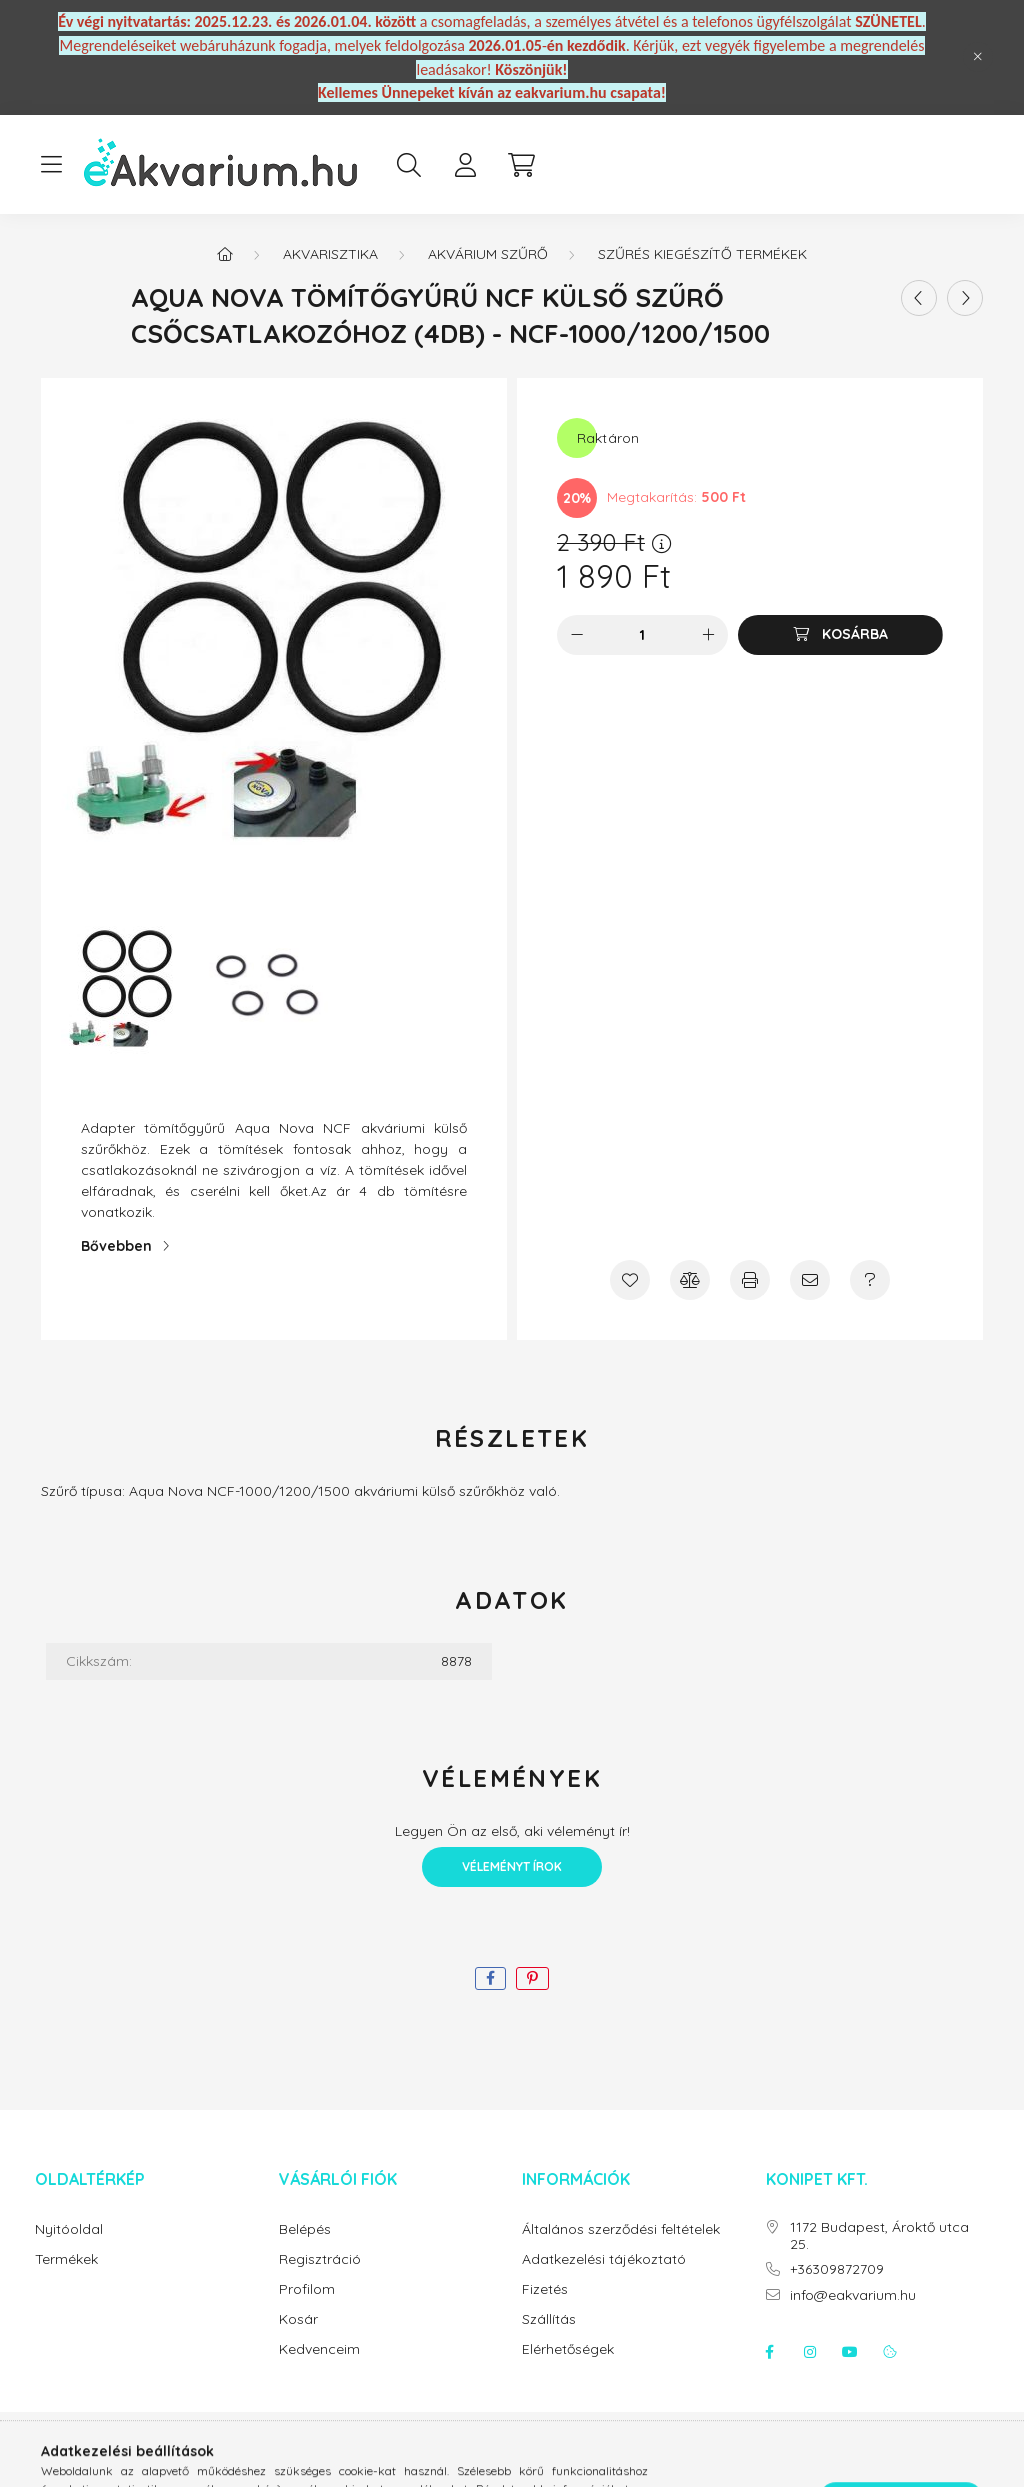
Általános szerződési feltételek (621, 2229)
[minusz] (577, 635)
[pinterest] (532, 1978)
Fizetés (545, 2289)
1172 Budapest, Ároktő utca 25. (879, 2236)
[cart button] (521, 165)
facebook (770, 2352)
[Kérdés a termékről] (870, 1280)
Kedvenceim (319, 2349)
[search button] (409, 165)
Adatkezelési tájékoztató (604, 2259)
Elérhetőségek (568, 2349)
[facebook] (490, 1978)
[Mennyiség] (642, 635)
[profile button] (465, 165)
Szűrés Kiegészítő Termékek (702, 254)
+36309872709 (837, 2269)
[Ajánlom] (810, 1280)
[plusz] (708, 635)
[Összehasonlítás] (690, 1280)
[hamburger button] (51, 165)
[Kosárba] (840, 635)
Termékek (66, 2259)
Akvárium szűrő (488, 254)
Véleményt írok (512, 1866)
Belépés (305, 2229)
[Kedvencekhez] (630, 1280)
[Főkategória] (225, 254)
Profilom (307, 2289)
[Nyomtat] (750, 1280)
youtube (850, 2352)
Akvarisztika (330, 254)
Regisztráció (320, 2259)
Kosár (298, 2319)
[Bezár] (978, 57)
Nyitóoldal (69, 2229)
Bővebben (116, 1246)
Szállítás (549, 2319)
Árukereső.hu (511, 2461)
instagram (810, 2352)
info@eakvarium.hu (853, 2295)
